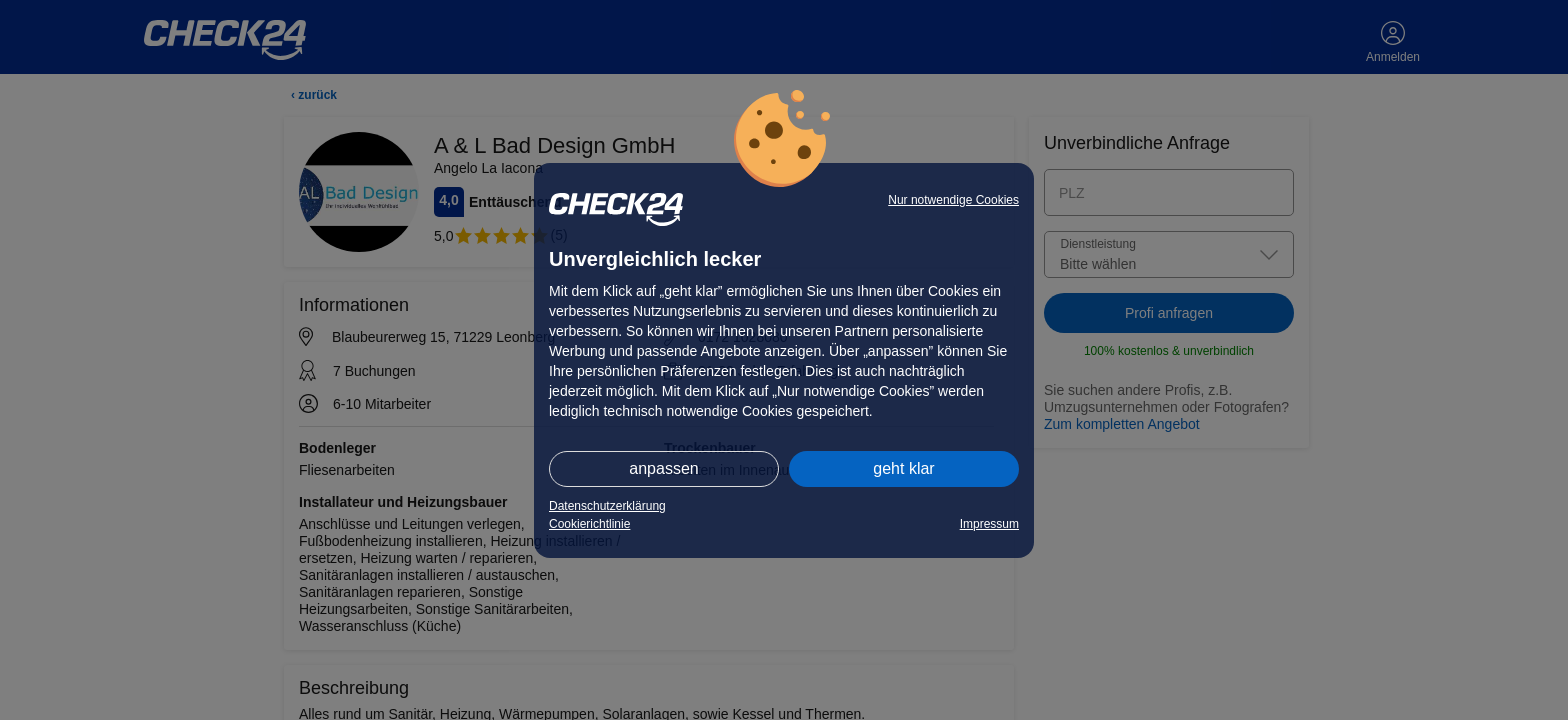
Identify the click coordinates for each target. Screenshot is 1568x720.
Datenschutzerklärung (607, 506)
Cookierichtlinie (589, 524)
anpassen (663, 468)
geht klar (903, 468)
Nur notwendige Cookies (953, 200)
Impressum (989, 524)
